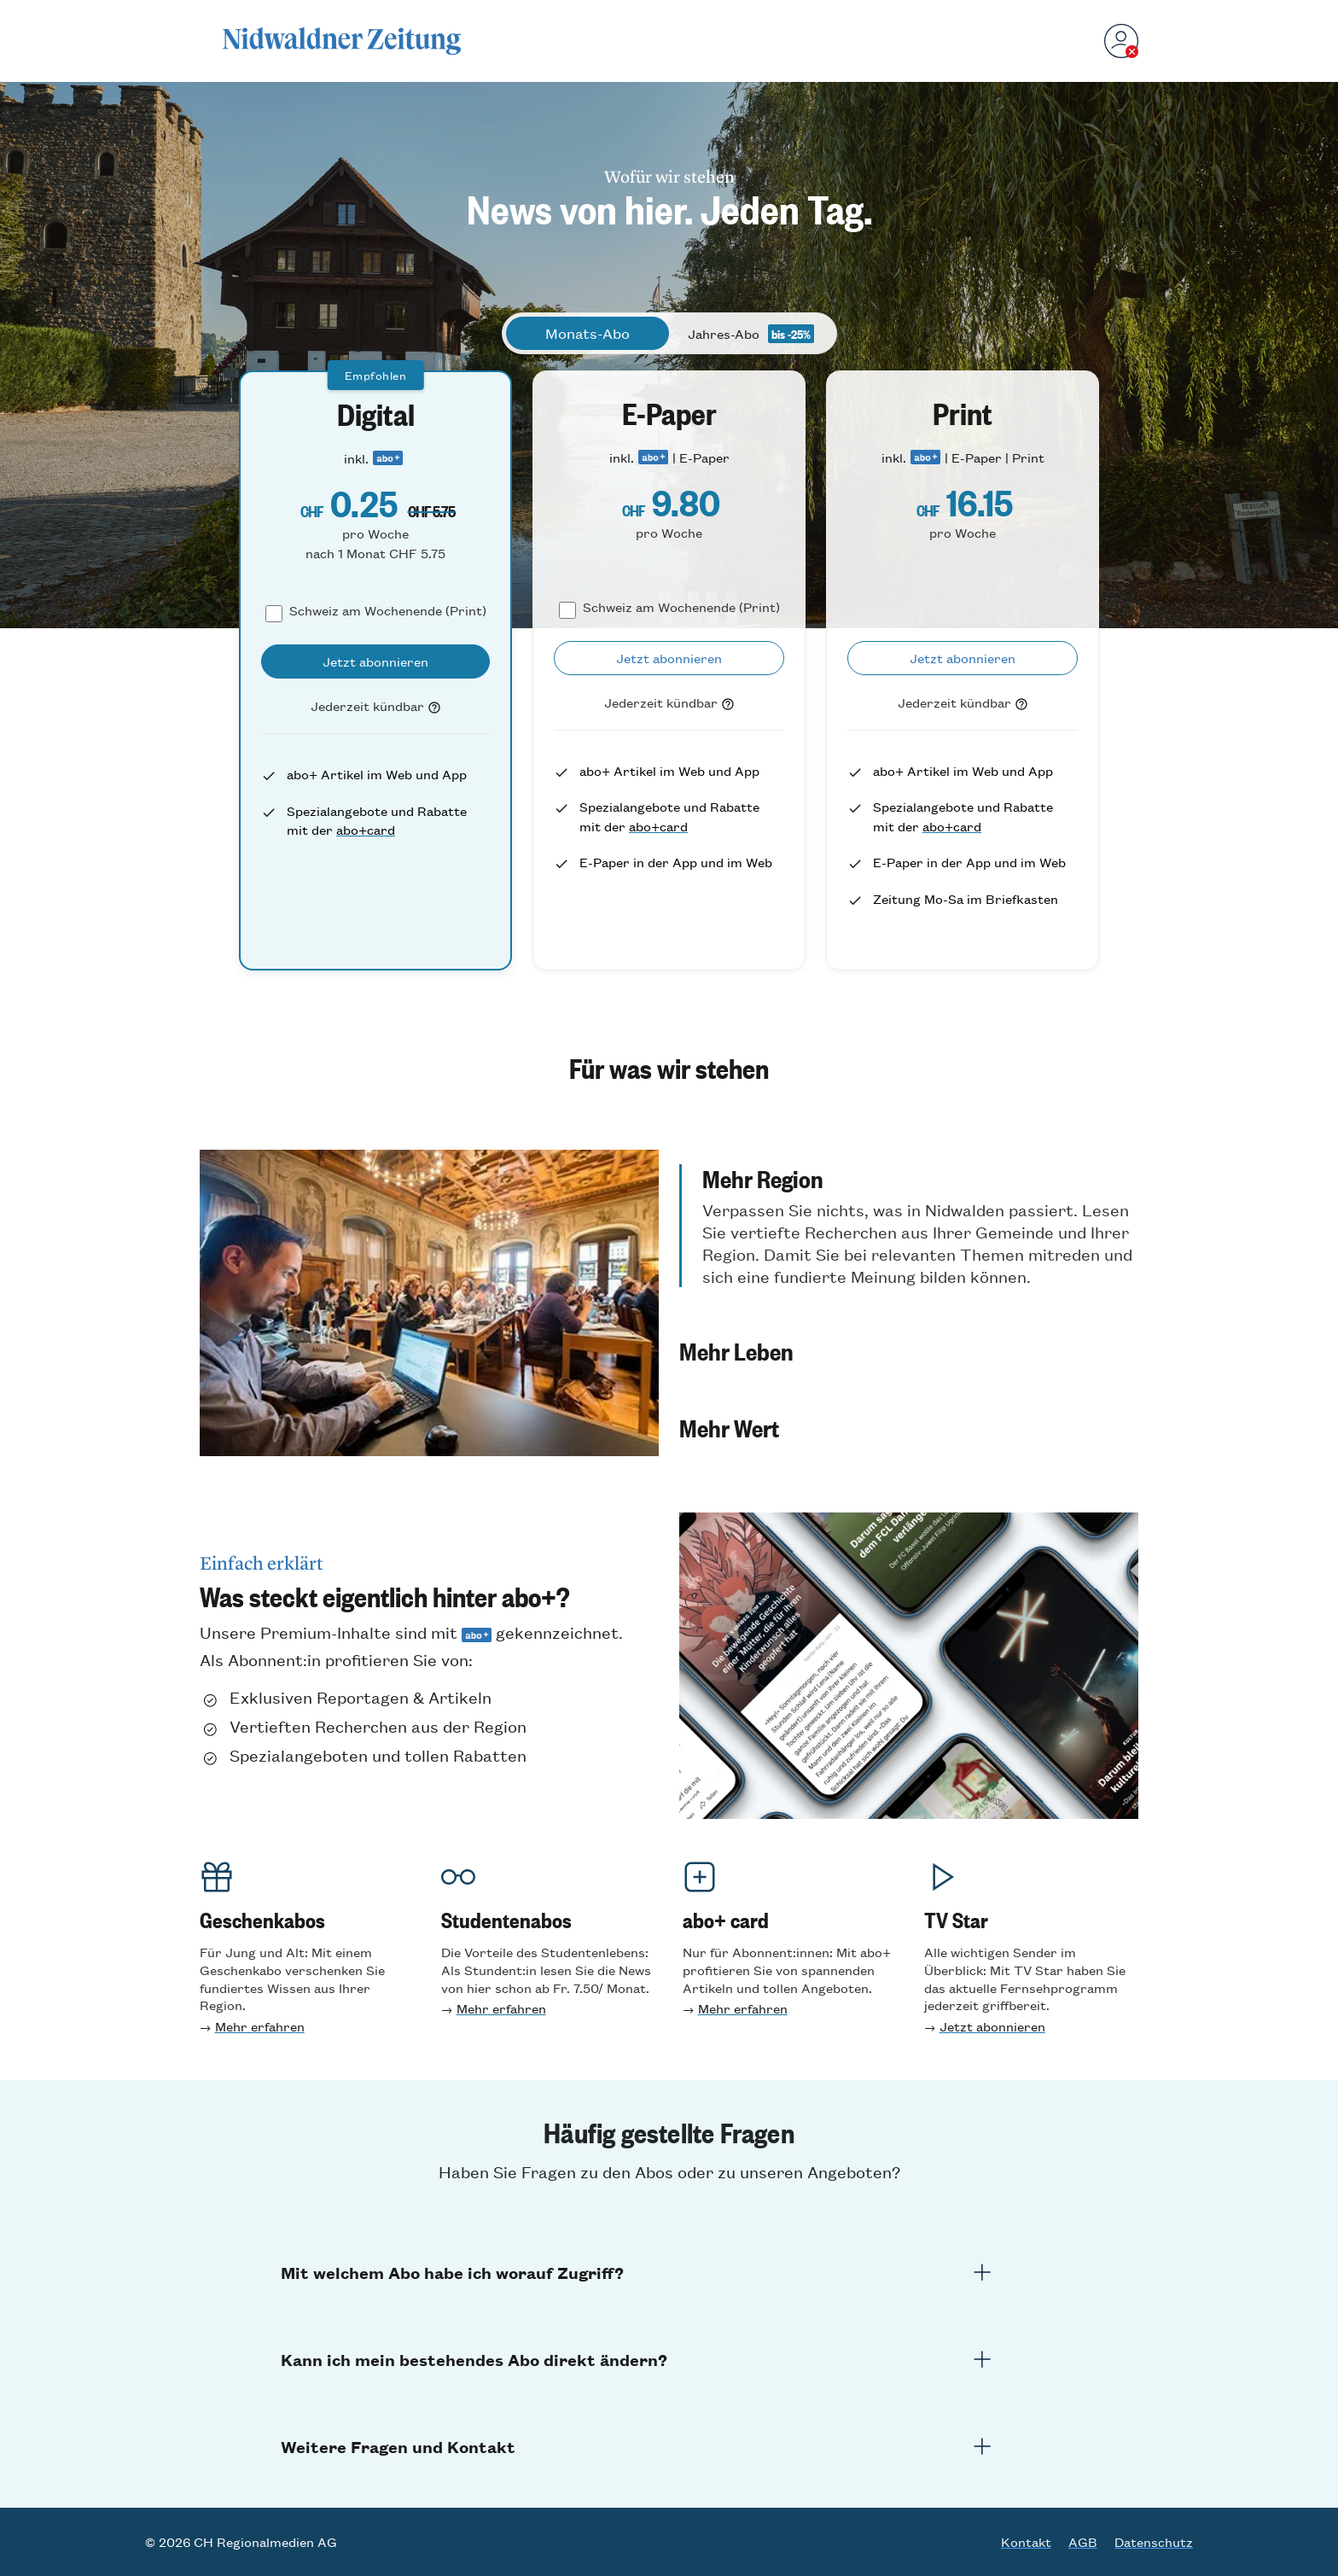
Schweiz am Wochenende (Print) (387, 610)
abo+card (365, 829)
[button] (908, 1225)
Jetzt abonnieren (992, 2026)
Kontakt (1026, 2542)
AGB (1082, 2542)
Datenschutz (1153, 2542)
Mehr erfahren (260, 2026)
